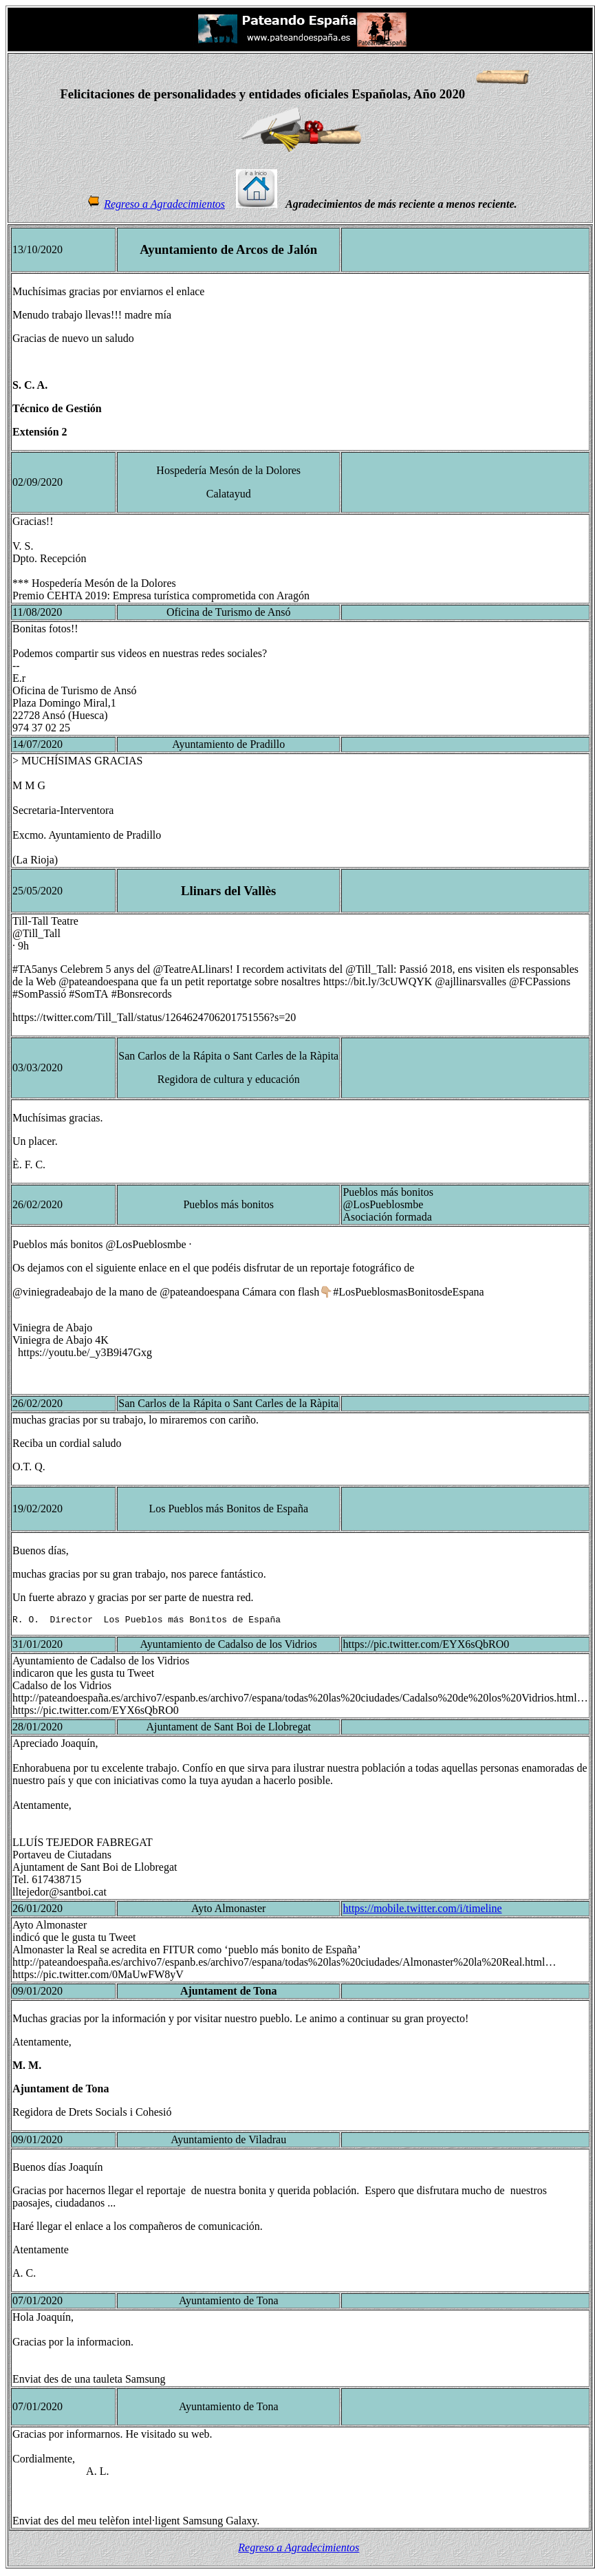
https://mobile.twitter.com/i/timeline (422, 1910)
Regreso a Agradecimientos (164, 204)
